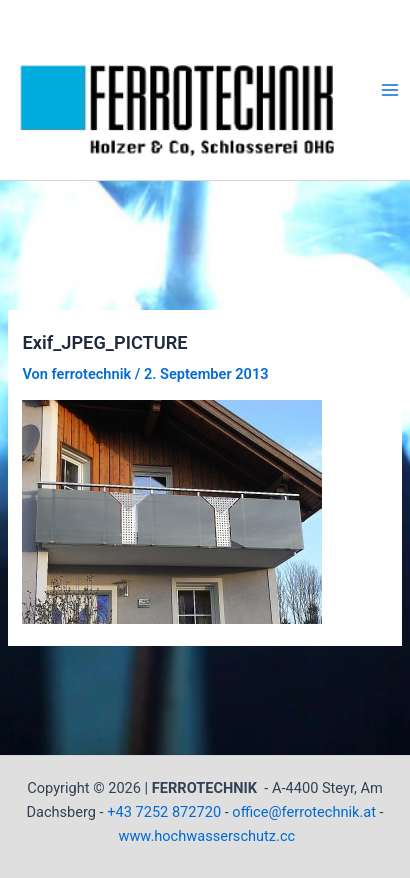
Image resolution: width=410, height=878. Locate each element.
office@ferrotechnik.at (304, 812)
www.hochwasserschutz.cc (206, 836)
